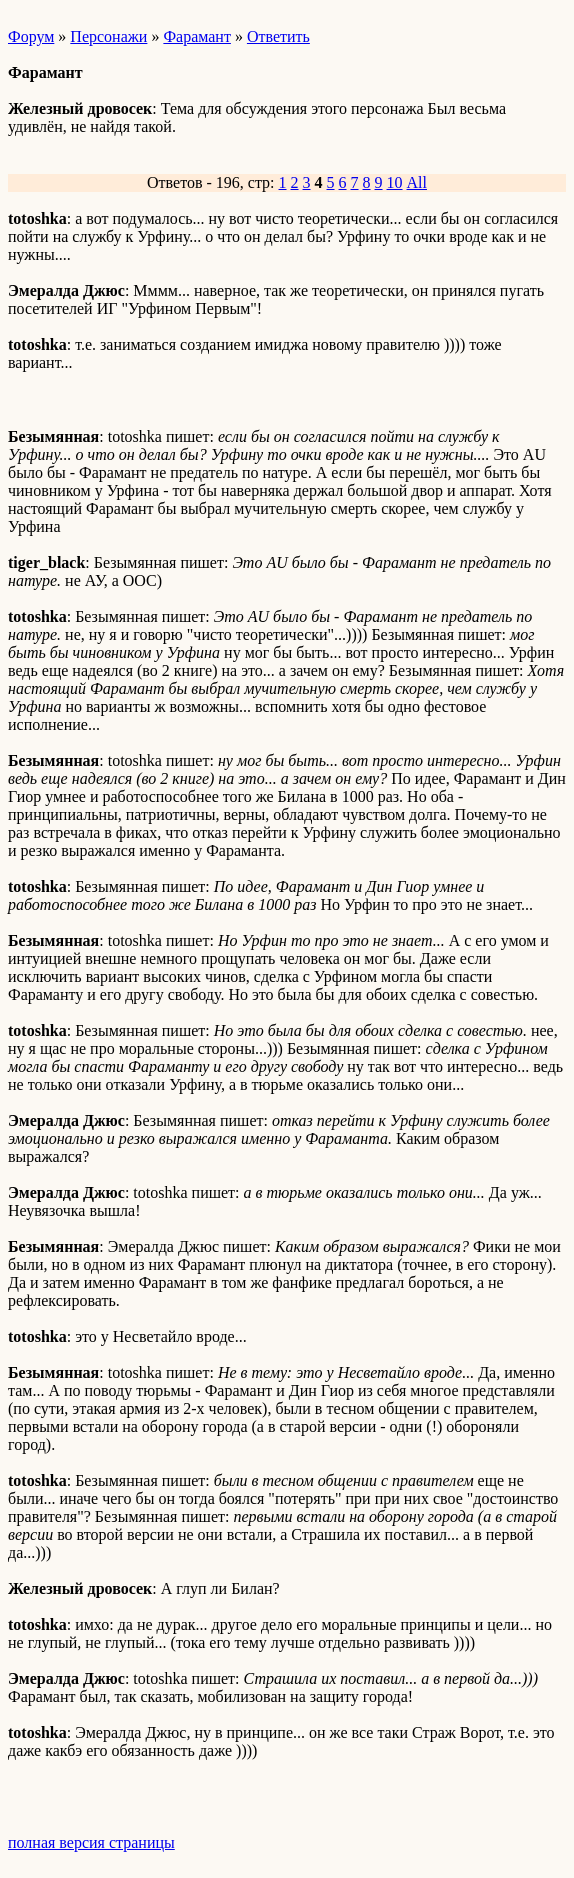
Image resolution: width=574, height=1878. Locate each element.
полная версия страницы (91, 1842)
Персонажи (108, 36)
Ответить (278, 36)
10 (395, 182)
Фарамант (197, 36)
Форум (31, 36)
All (417, 182)
